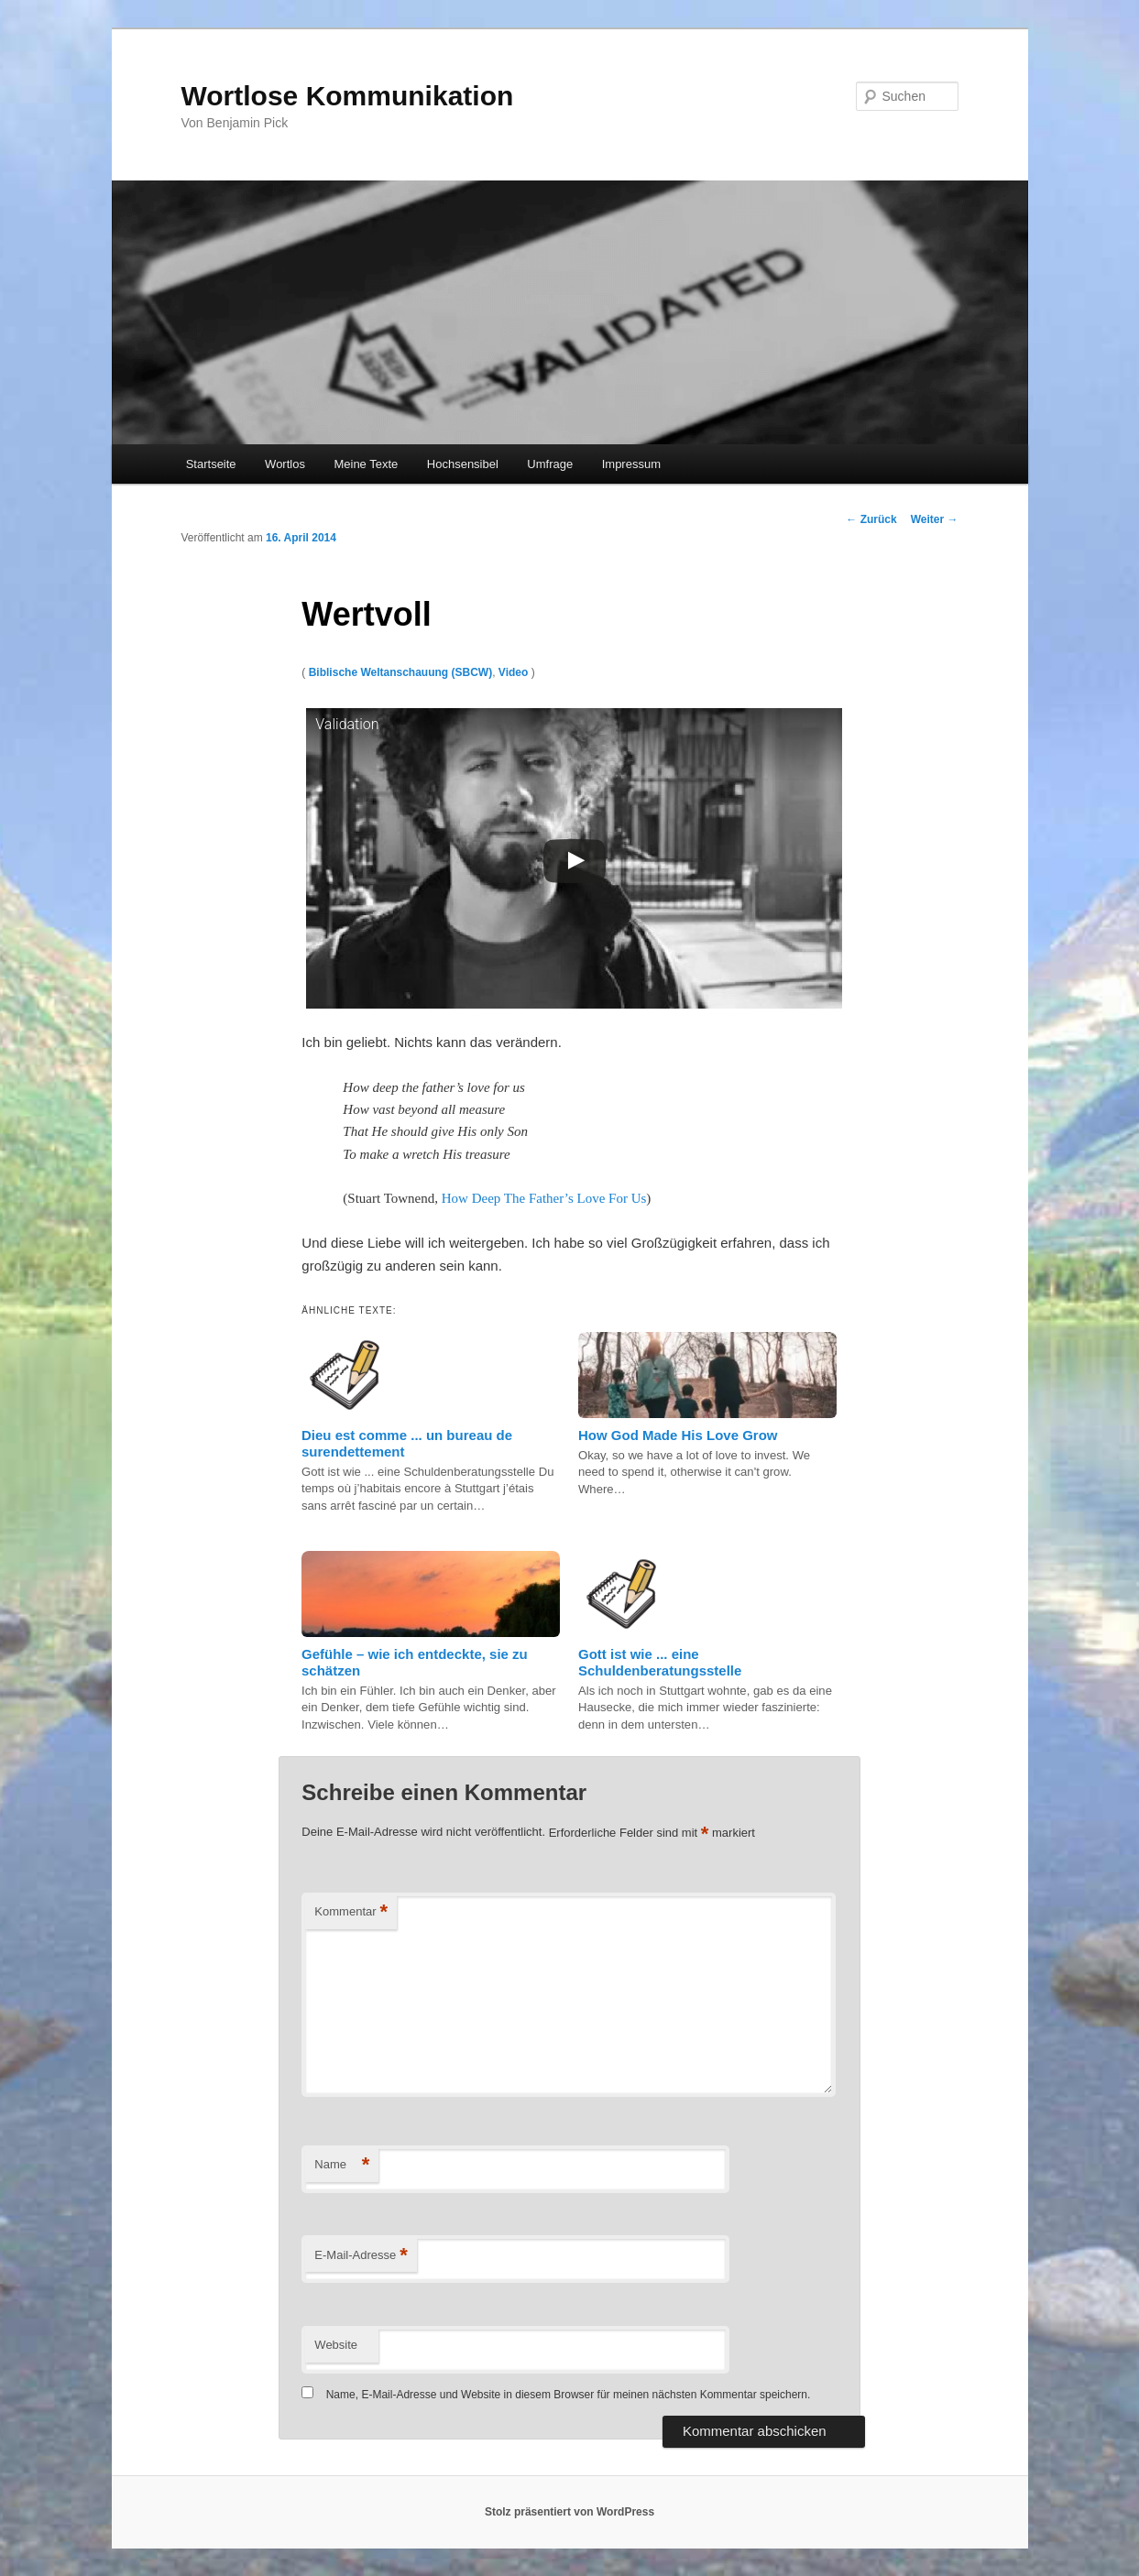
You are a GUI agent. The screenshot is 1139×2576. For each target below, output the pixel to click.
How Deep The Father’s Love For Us (544, 1198)
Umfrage (550, 464)
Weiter (934, 519)
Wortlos (285, 464)
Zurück (871, 519)
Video (513, 672)
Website (335, 2345)
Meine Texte (366, 464)
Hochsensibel (462, 464)
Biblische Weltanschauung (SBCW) (400, 672)
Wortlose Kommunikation (347, 96)
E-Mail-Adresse (360, 2256)
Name (341, 2165)
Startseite (211, 464)
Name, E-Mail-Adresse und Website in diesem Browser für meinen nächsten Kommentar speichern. (568, 2394)
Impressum (631, 464)
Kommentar (351, 1912)
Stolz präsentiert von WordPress (569, 2511)
